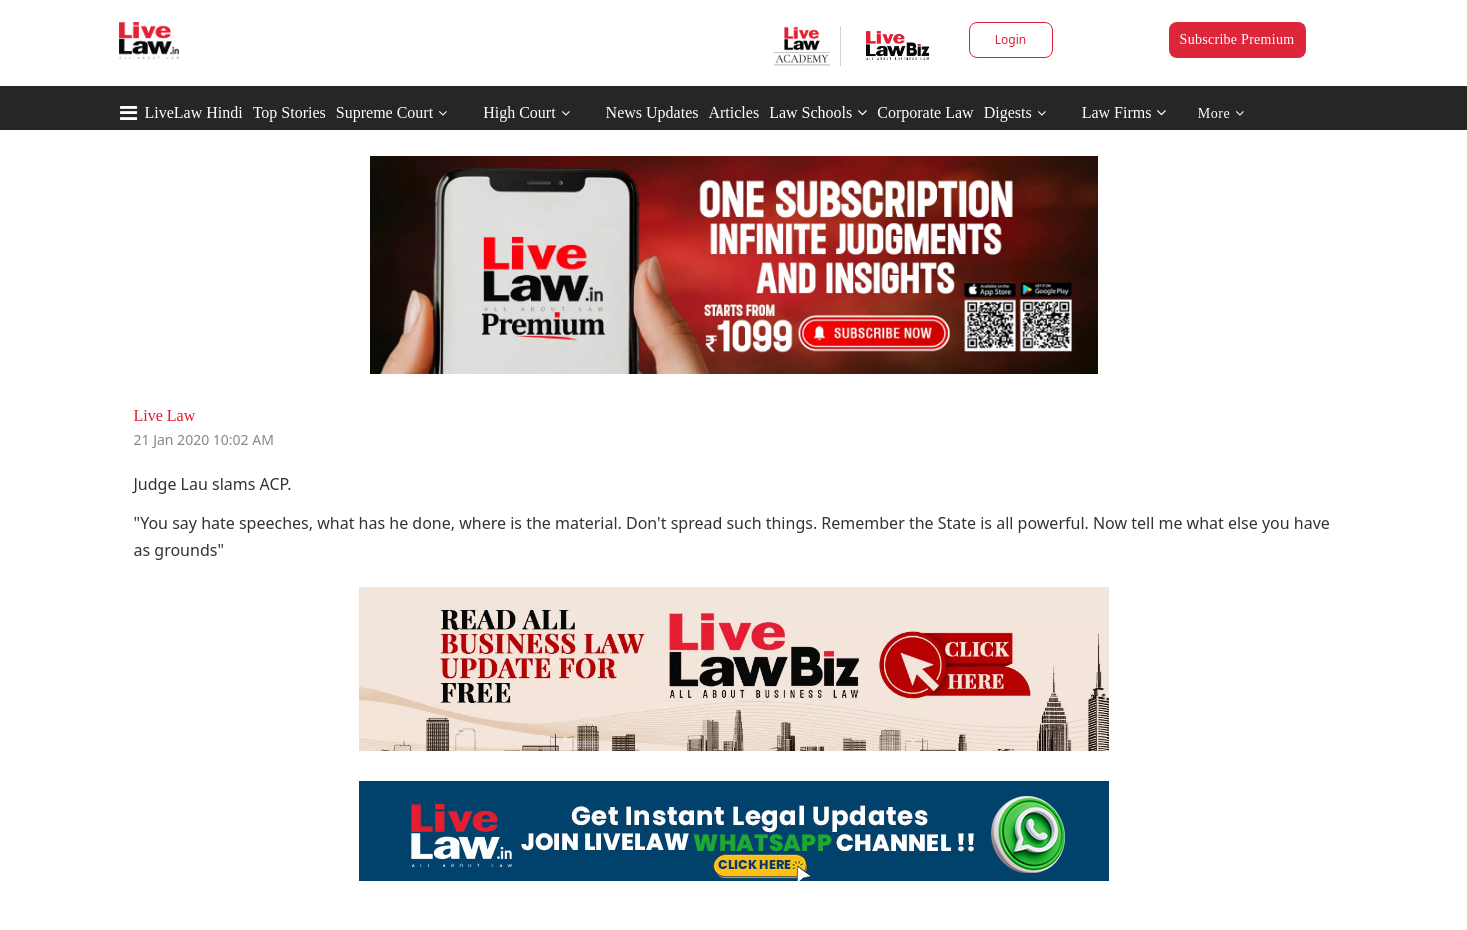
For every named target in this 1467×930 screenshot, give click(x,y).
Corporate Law (925, 112)
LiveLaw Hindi (194, 112)
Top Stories (289, 112)
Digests (1008, 112)
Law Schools (818, 112)
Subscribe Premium (1237, 39)
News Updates (652, 112)
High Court (519, 112)
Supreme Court (384, 112)
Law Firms (1124, 112)
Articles (733, 112)
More (1221, 113)
